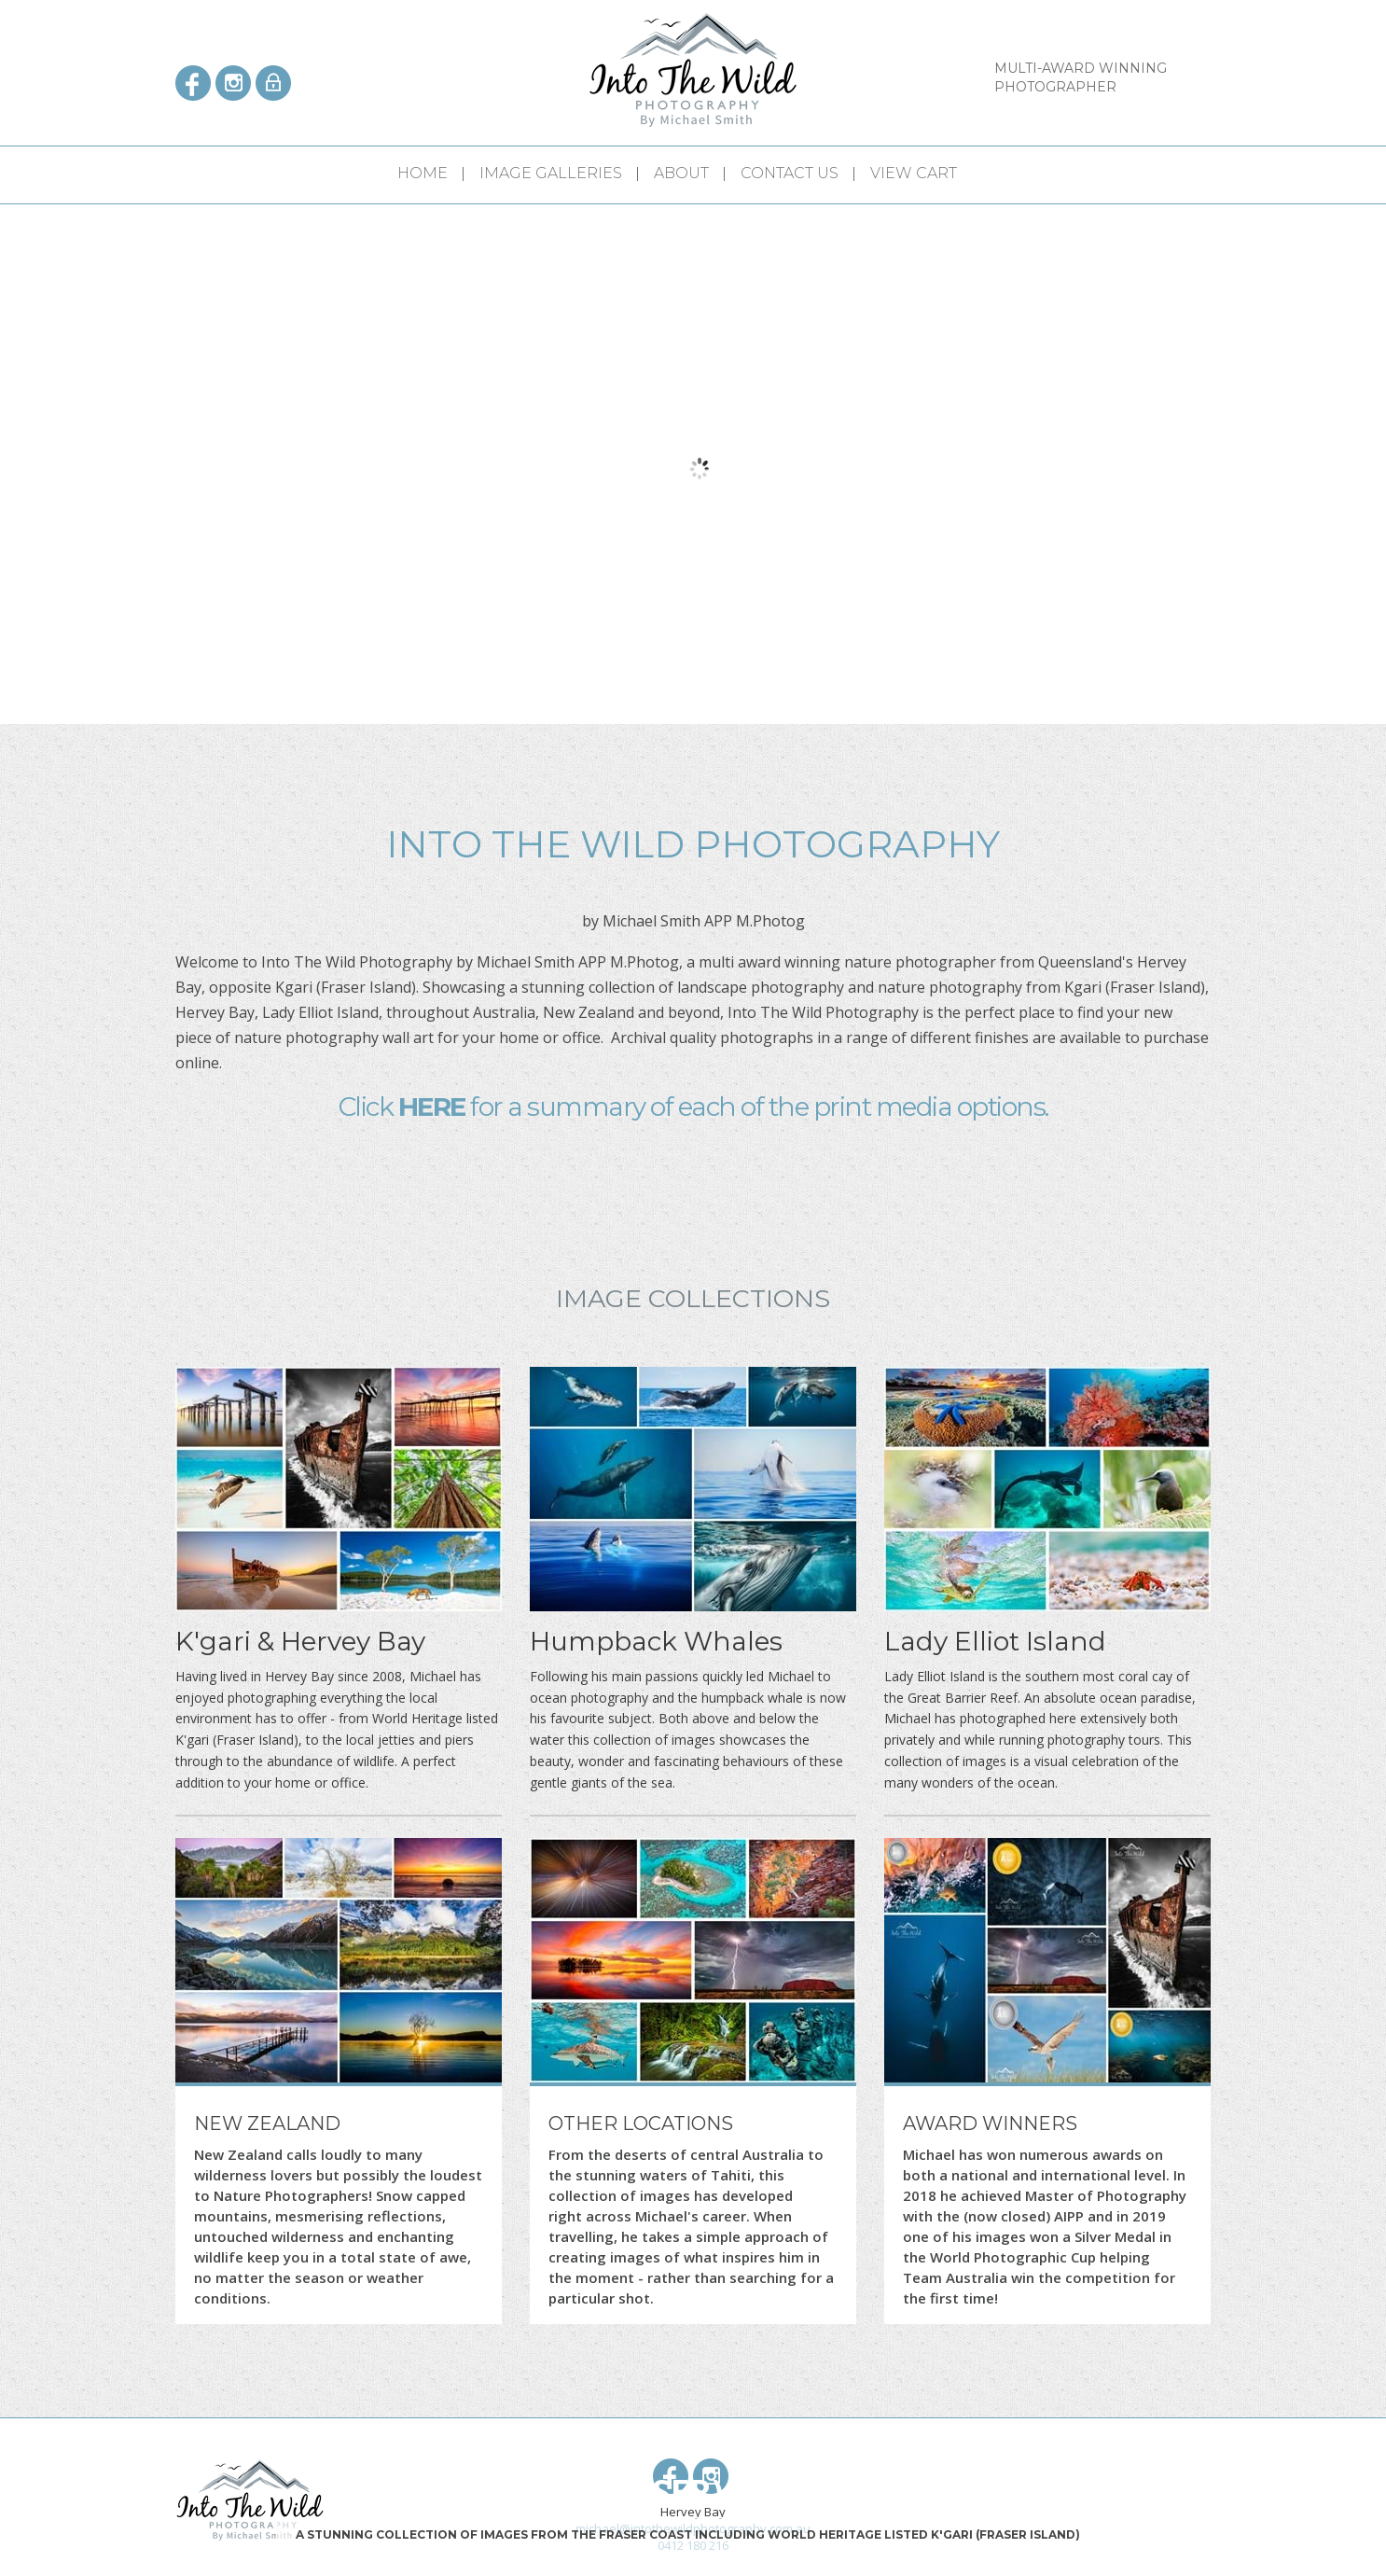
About (681, 173)
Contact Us (790, 173)
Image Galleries (550, 173)
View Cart (913, 173)
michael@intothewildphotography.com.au (693, 2528)
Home (422, 173)
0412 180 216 (693, 2545)
